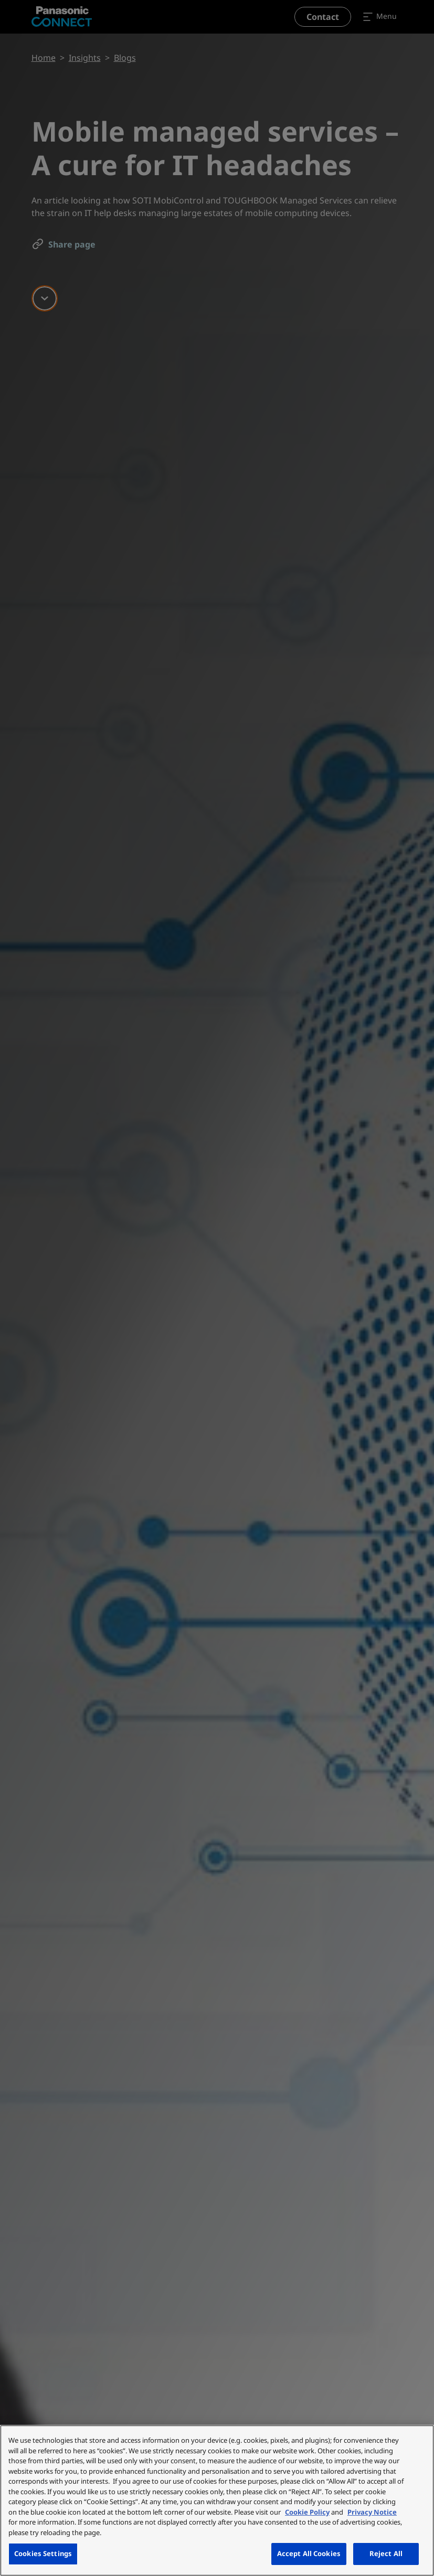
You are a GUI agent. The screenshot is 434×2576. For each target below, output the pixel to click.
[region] (217, 2500)
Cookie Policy (307, 2512)
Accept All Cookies (309, 2553)
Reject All (386, 2553)
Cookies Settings (43, 2553)
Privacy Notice (372, 2512)
